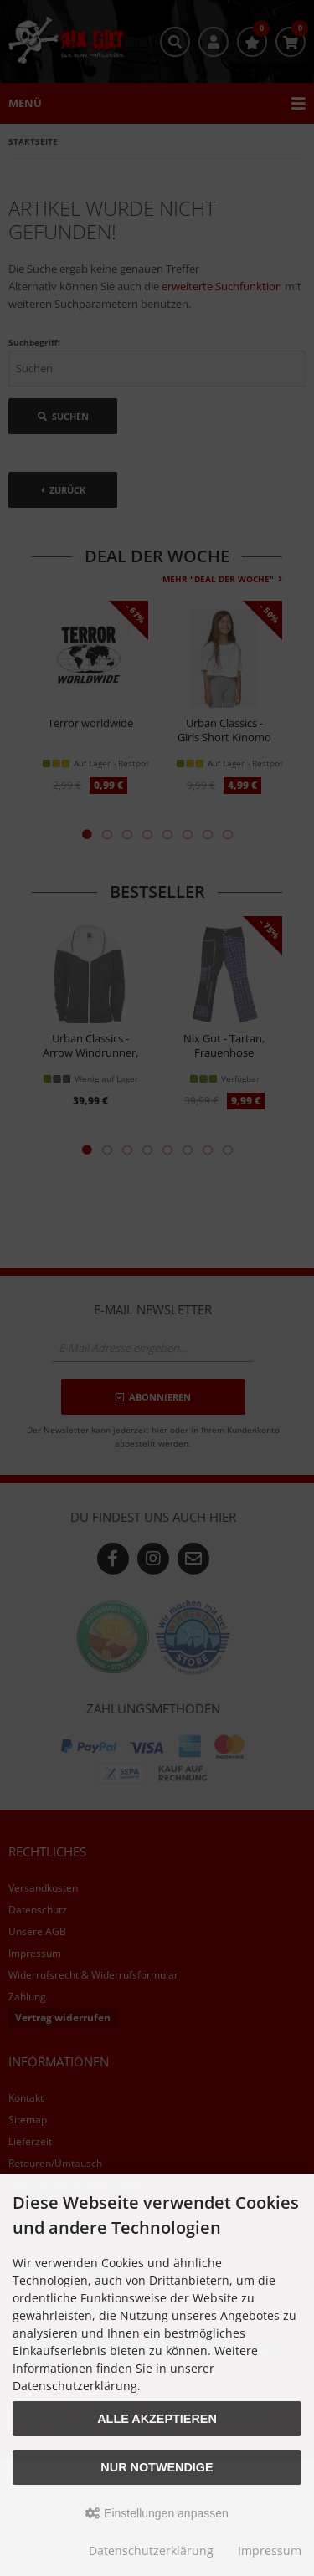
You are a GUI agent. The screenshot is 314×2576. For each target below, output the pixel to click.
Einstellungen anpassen (157, 2513)
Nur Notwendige (156, 2467)
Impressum (269, 2550)
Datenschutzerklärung (151, 2550)
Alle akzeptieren (157, 2418)
